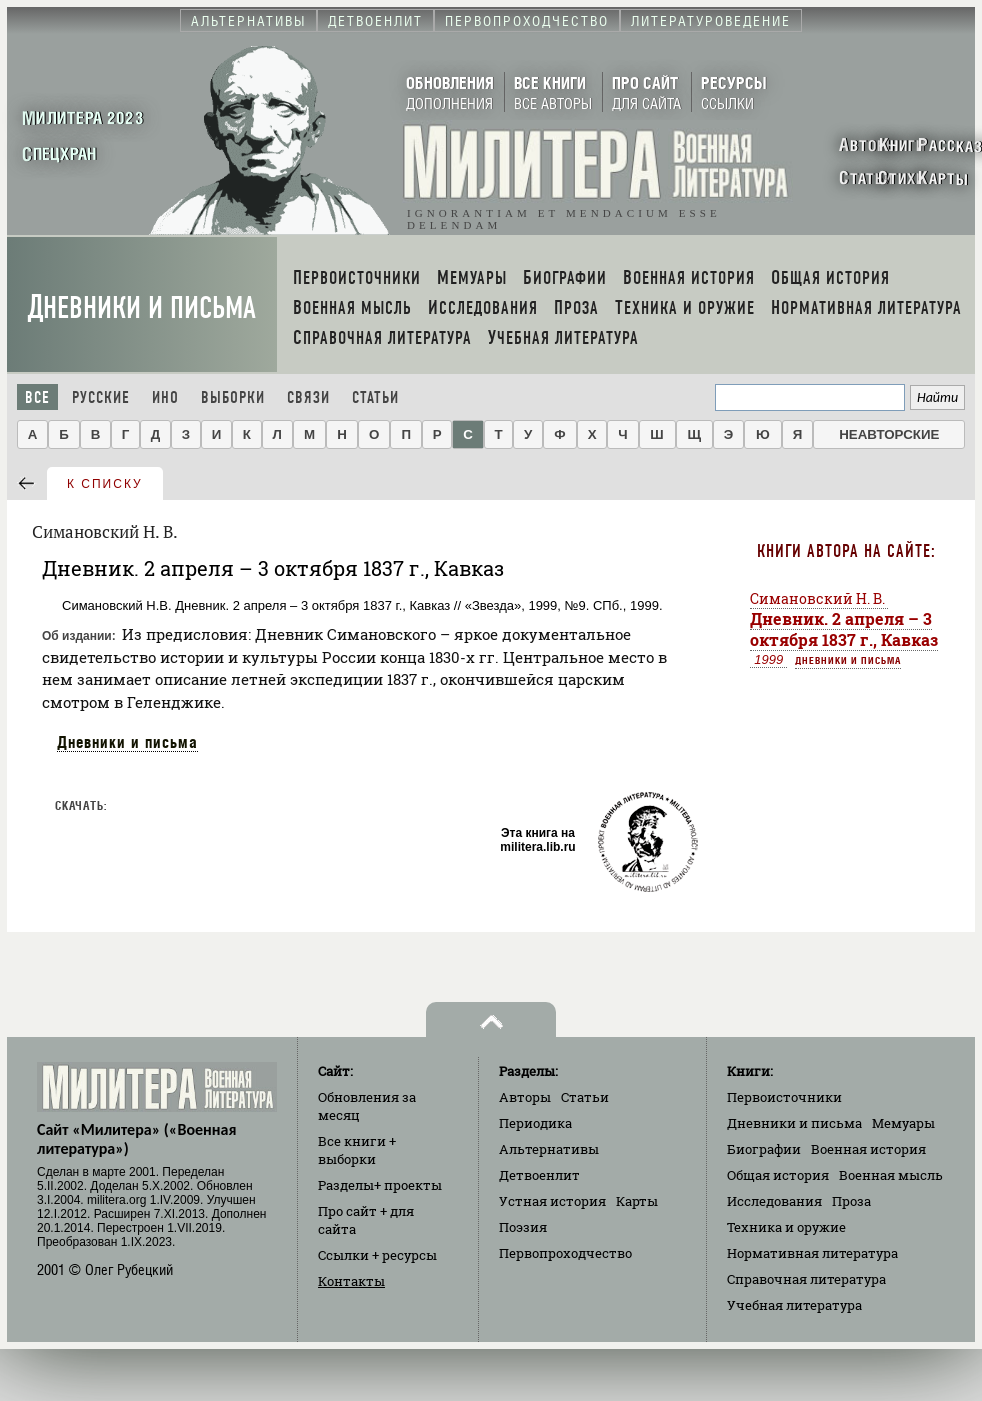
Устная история (552, 1201)
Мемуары (903, 1123)
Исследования (774, 1201)
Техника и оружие (786, 1227)
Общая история (778, 1175)
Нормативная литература (812, 1253)
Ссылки (377, 1255)
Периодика (535, 1123)
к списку (105, 484)
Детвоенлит (539, 1175)
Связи (308, 397)
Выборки (233, 397)
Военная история (868, 1149)
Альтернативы (549, 1149)
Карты (637, 1201)
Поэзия (523, 1227)
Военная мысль (891, 1175)
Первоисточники (784, 1097)
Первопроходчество (565, 1253)
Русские (101, 397)
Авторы (525, 1097)
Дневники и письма (142, 307)
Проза (851, 1201)
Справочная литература (806, 1279)
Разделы (380, 1185)
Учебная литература (794, 1305)
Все (37, 397)
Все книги (357, 1150)
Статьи (375, 397)
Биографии (764, 1149)
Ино (165, 397)
